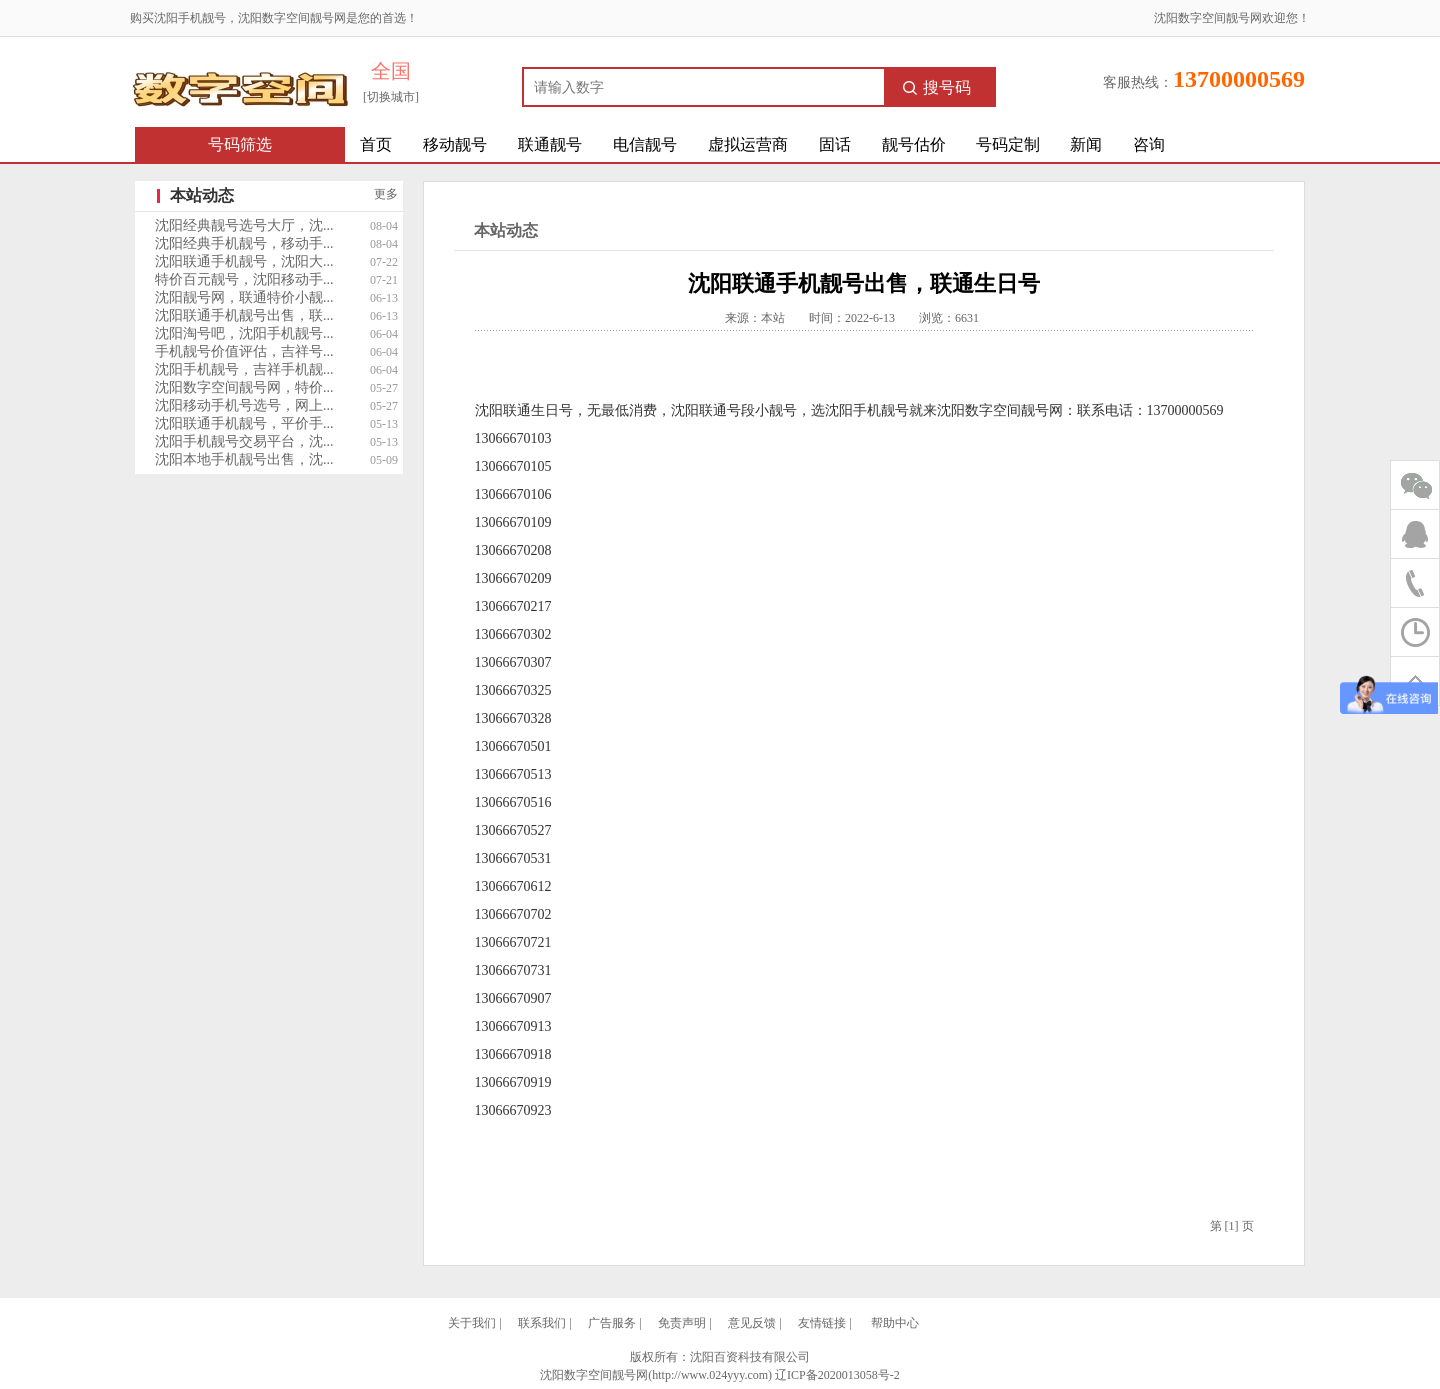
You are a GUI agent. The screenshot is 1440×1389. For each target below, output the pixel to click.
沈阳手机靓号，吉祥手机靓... (244, 369)
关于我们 (472, 1323)
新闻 (1086, 144)
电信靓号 (645, 144)
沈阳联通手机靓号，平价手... (244, 423)
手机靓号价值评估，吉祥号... (244, 351)
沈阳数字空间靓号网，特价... (244, 387)
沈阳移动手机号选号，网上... (244, 405)
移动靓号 (455, 144)
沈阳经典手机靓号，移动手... (244, 243)
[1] (1232, 1226)
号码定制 (1008, 144)
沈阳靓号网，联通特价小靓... (244, 297)
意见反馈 (752, 1323)
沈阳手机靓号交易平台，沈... (244, 441)
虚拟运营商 (748, 144)
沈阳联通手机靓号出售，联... (244, 315)
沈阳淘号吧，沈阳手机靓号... (244, 333)
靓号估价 (914, 144)
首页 (376, 144)
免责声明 (682, 1323)
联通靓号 (550, 144)
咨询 (1149, 144)
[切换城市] (391, 97)
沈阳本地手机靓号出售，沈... (244, 459)
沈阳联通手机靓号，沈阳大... (244, 261)
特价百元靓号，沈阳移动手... (244, 279)
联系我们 (542, 1323)
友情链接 (822, 1323)
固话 (835, 144)
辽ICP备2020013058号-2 (837, 1375)
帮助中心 (895, 1323)
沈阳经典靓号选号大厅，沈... (244, 225)
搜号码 (937, 87)
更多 (386, 194)
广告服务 (612, 1323)
